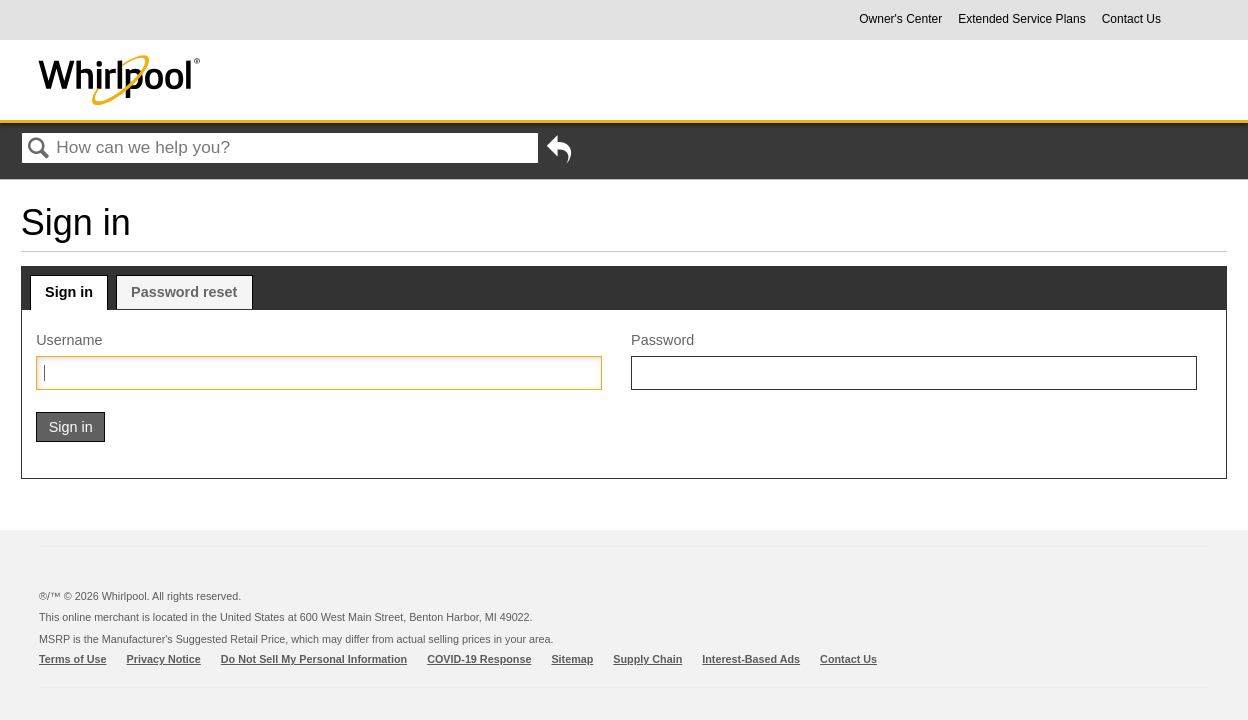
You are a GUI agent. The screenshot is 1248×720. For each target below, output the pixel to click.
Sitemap (572, 659)
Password (662, 340)
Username (69, 340)
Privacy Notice (164, 659)
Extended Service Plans (1021, 19)
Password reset (184, 292)
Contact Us (1131, 19)
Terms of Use (73, 659)
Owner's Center (900, 19)
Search (39, 149)
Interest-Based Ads (751, 659)
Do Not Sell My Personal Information (314, 659)
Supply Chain (647, 659)
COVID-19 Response (479, 659)
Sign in (69, 292)
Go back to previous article (559, 153)
